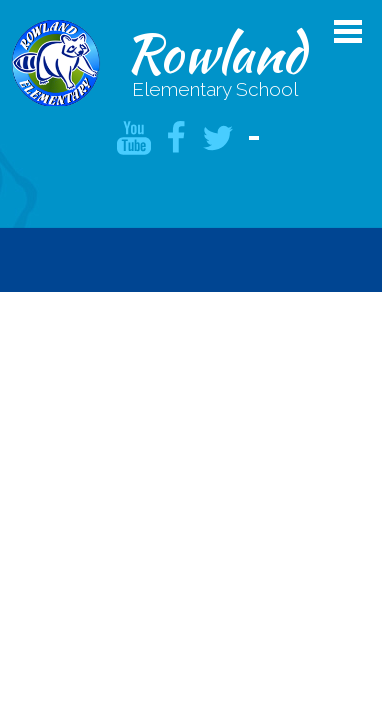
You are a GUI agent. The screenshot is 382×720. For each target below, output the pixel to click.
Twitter (218, 138)
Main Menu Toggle (348, 31)
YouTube (134, 138)
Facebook (176, 138)
